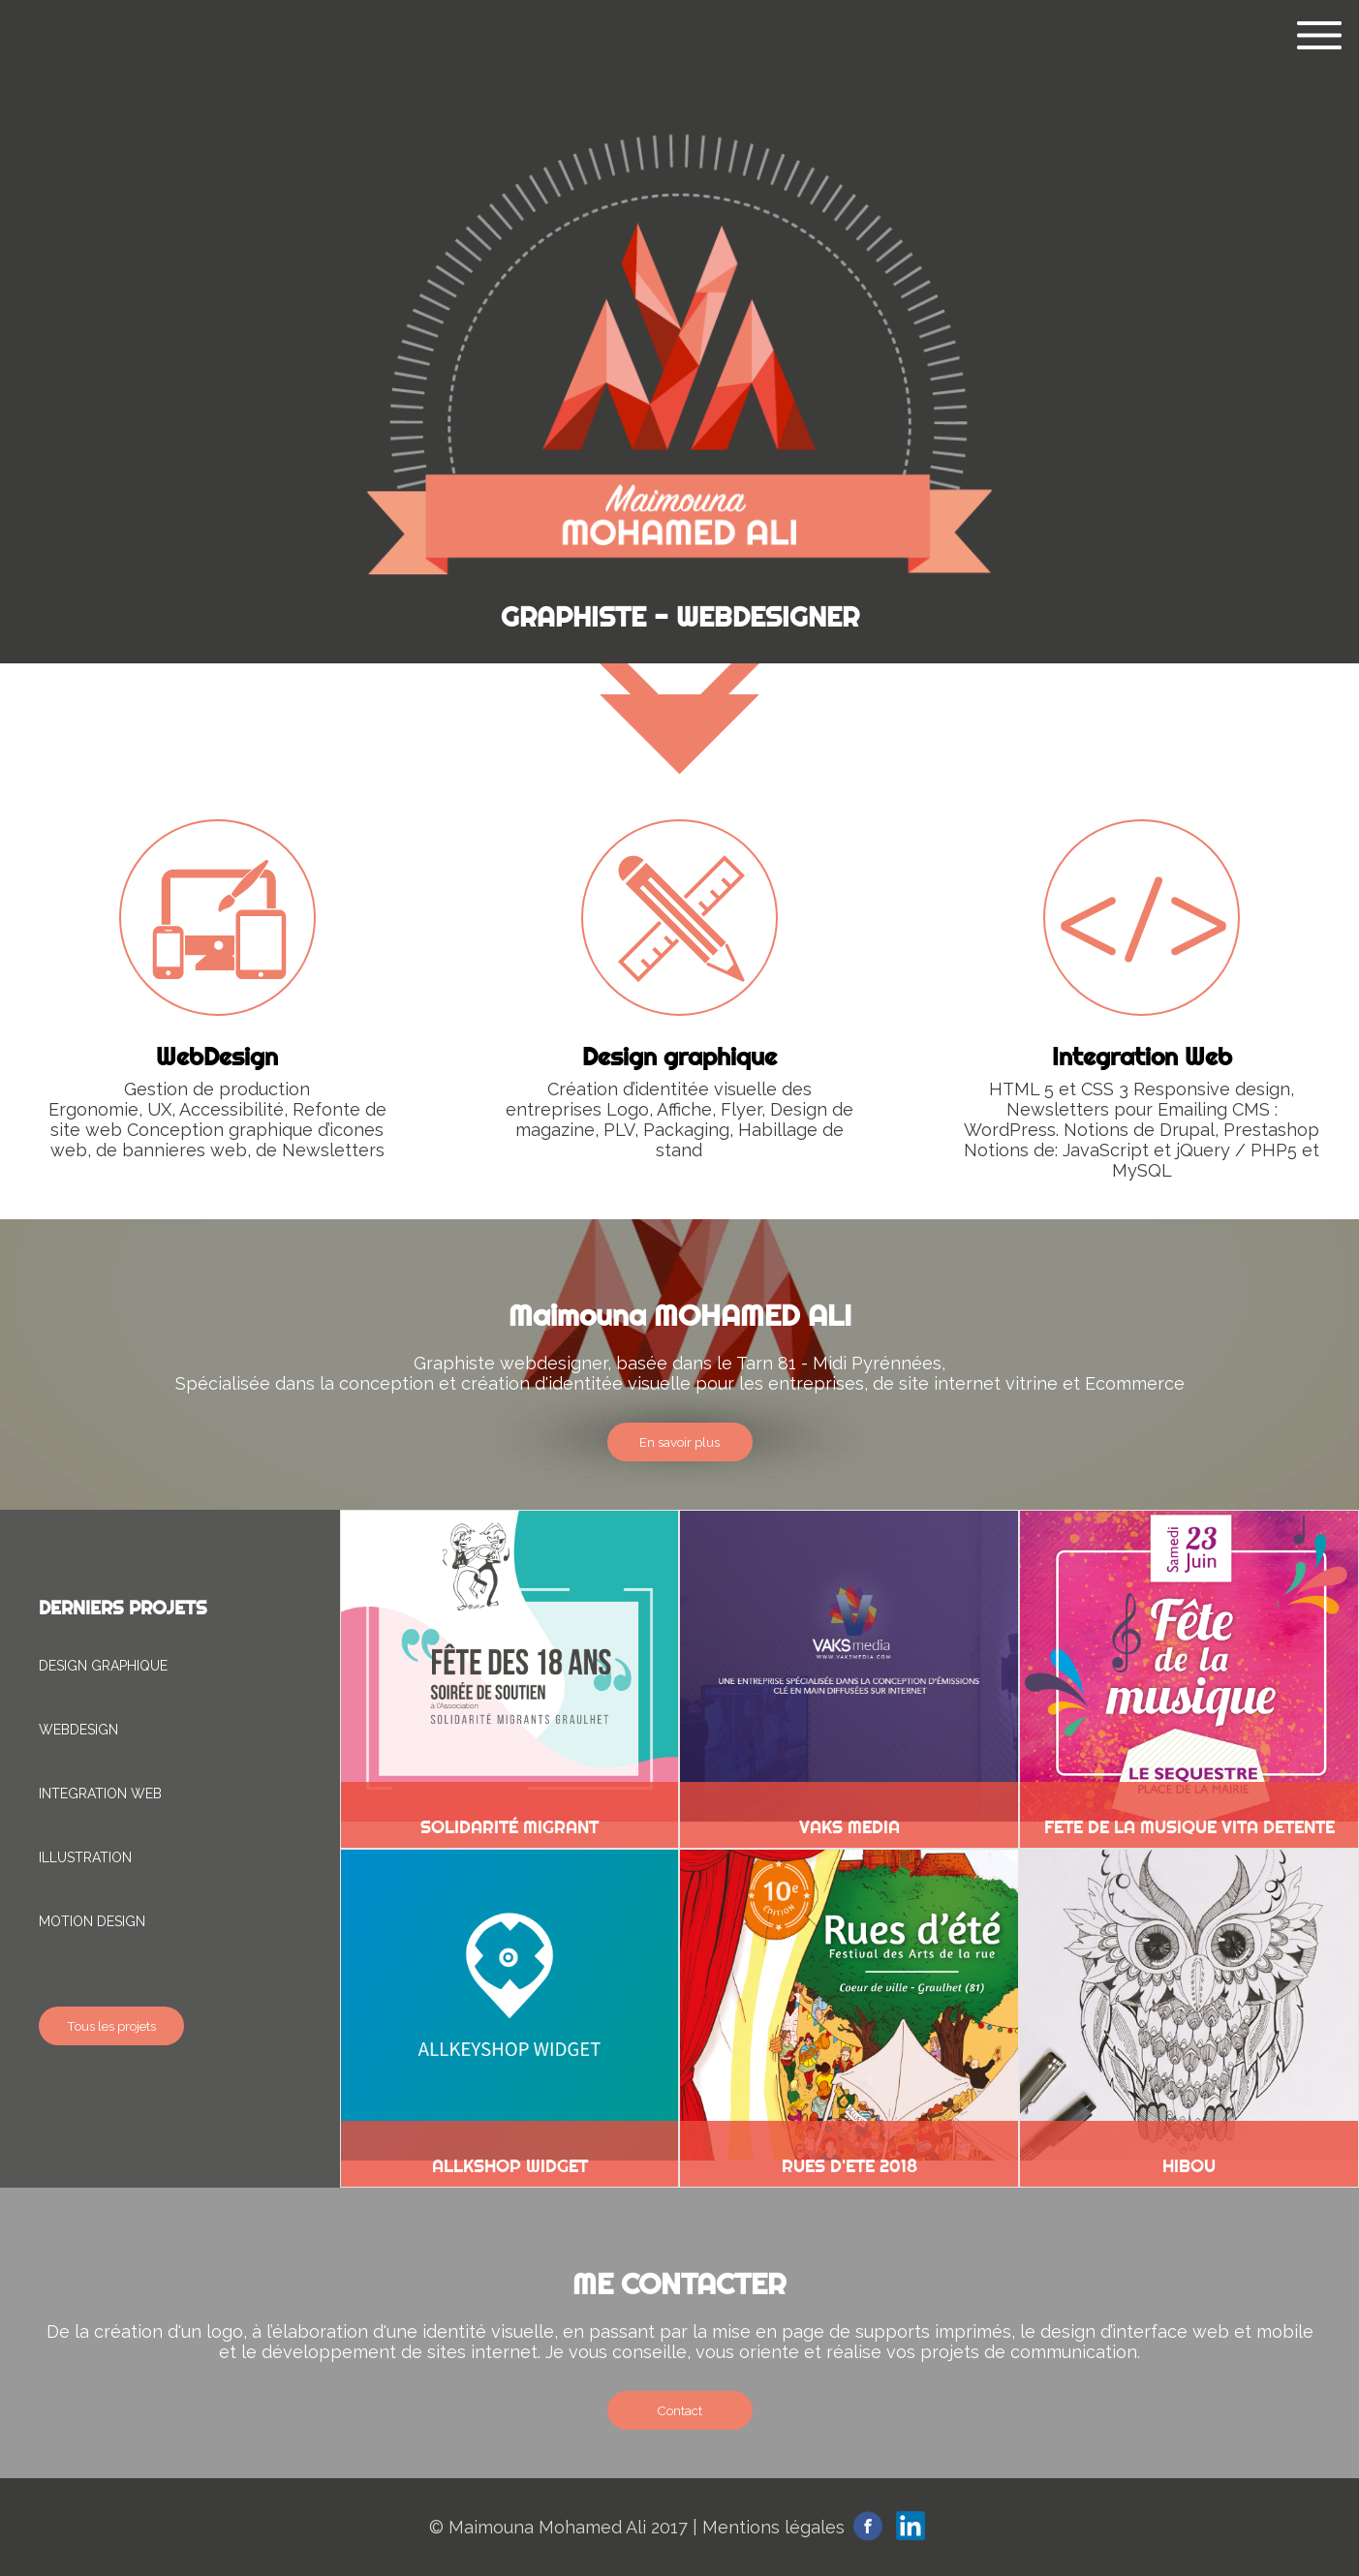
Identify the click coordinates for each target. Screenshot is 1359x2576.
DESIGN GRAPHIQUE (103, 1665)
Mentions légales (773, 2527)
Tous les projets (111, 2026)
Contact (679, 2410)
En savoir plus (679, 1442)
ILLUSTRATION (85, 1857)
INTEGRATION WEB (100, 1793)
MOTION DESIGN (92, 1921)
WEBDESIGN (78, 1729)
